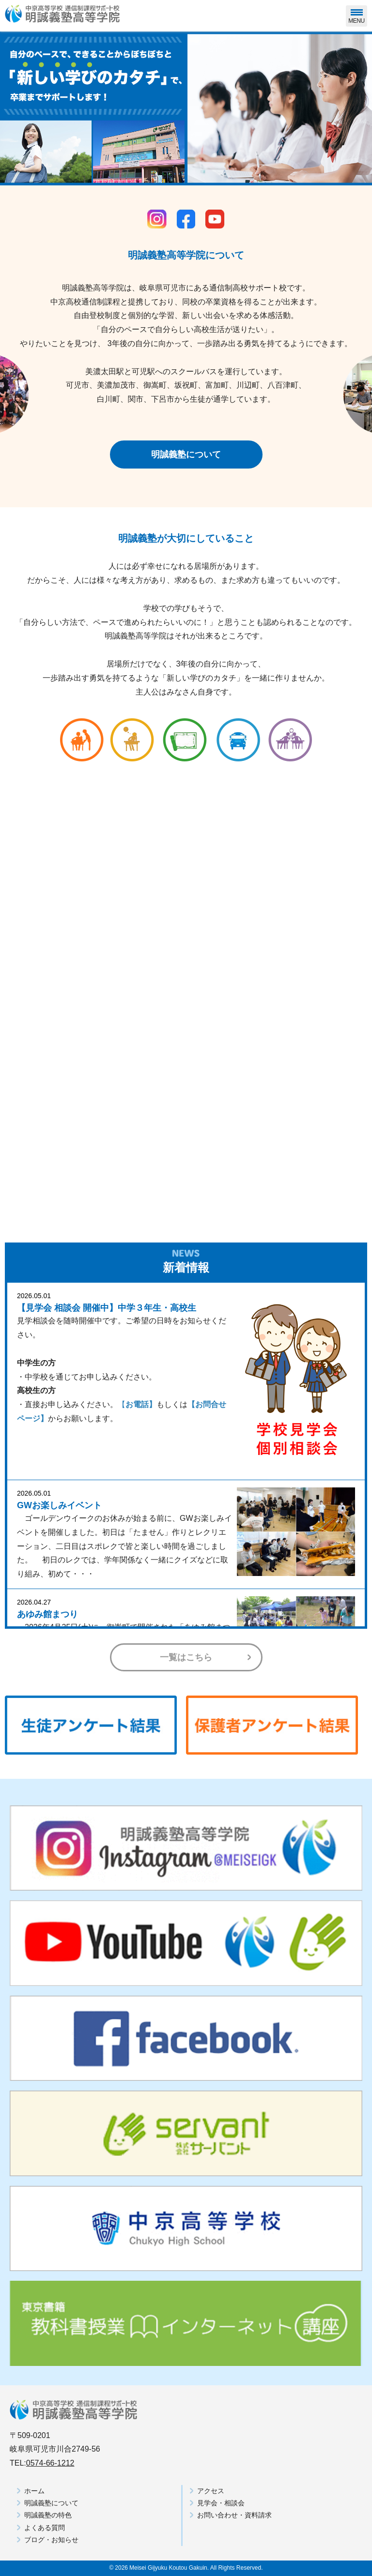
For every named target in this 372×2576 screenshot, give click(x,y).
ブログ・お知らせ (51, 2540)
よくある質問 (44, 2527)
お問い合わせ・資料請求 (234, 2515)
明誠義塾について (186, 454)
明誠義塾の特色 (48, 2515)
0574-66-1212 (50, 2463)
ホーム (34, 2491)
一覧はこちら (186, 1657)
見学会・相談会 (221, 2503)
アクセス (210, 2491)
